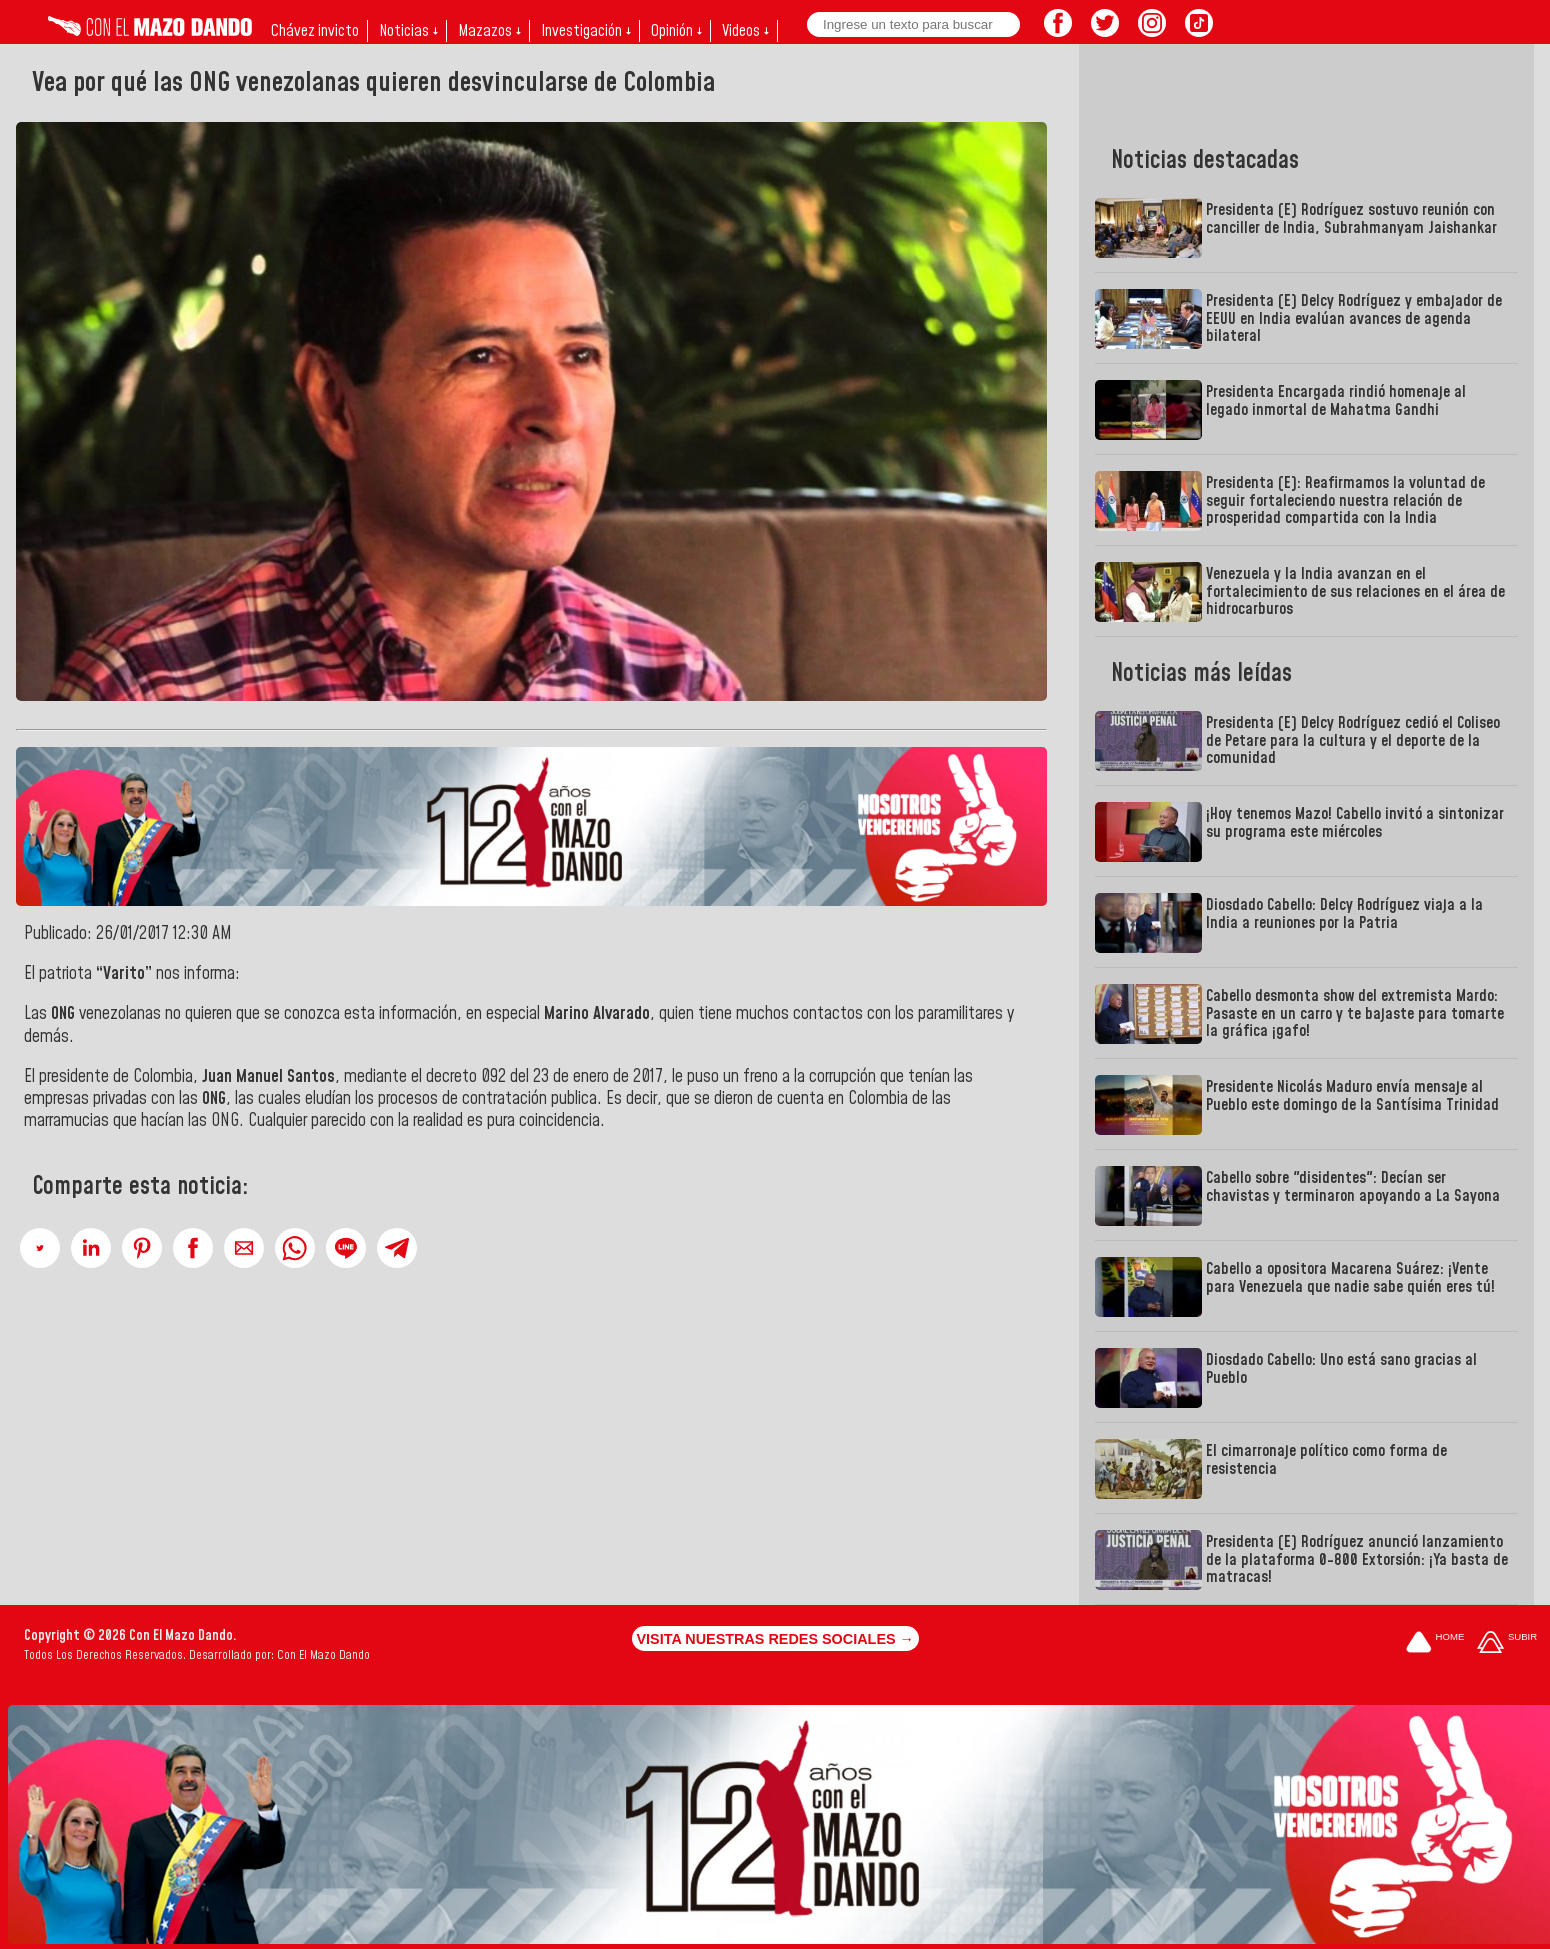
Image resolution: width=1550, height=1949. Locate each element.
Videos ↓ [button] (745, 31)
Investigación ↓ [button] (586, 31)
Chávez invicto (315, 31)
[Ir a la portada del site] (1435, 1643)
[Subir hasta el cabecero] (1507, 1643)
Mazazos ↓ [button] (489, 31)
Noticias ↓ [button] (408, 31)
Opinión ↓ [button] (676, 31)
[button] (40, 1248)
